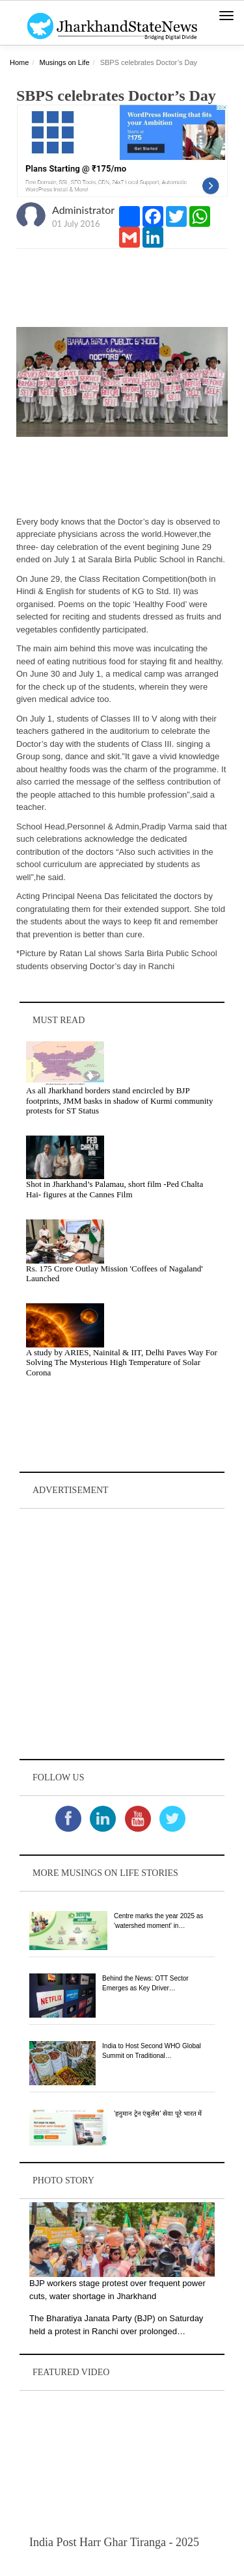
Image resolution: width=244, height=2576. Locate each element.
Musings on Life (64, 62)
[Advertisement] (122, 1634)
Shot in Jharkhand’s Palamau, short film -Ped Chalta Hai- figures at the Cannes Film (114, 1189)
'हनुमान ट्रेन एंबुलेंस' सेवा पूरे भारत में (158, 2113)
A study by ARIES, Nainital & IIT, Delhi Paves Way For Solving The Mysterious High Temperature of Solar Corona (121, 1362)
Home (19, 62)
